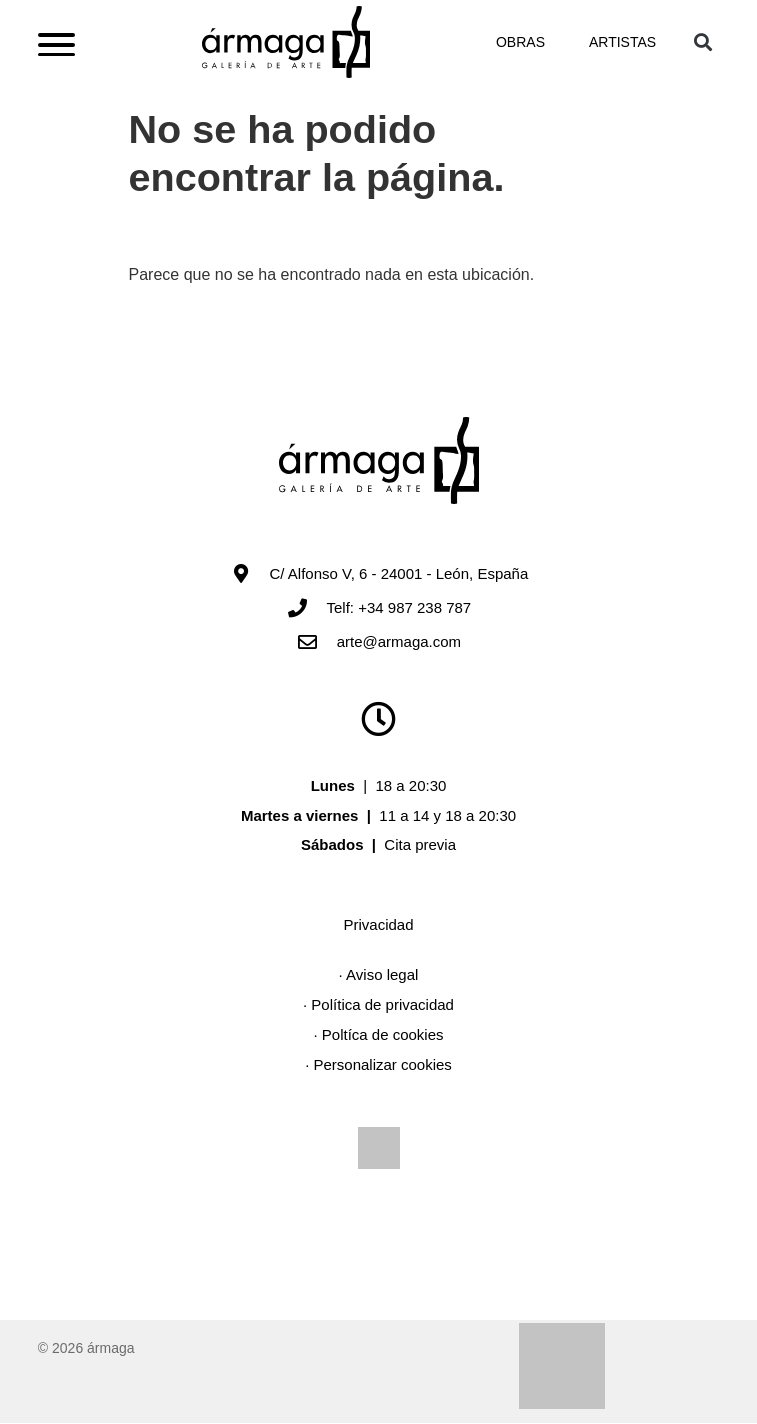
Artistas (622, 43)
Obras (520, 43)
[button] (702, 42)
